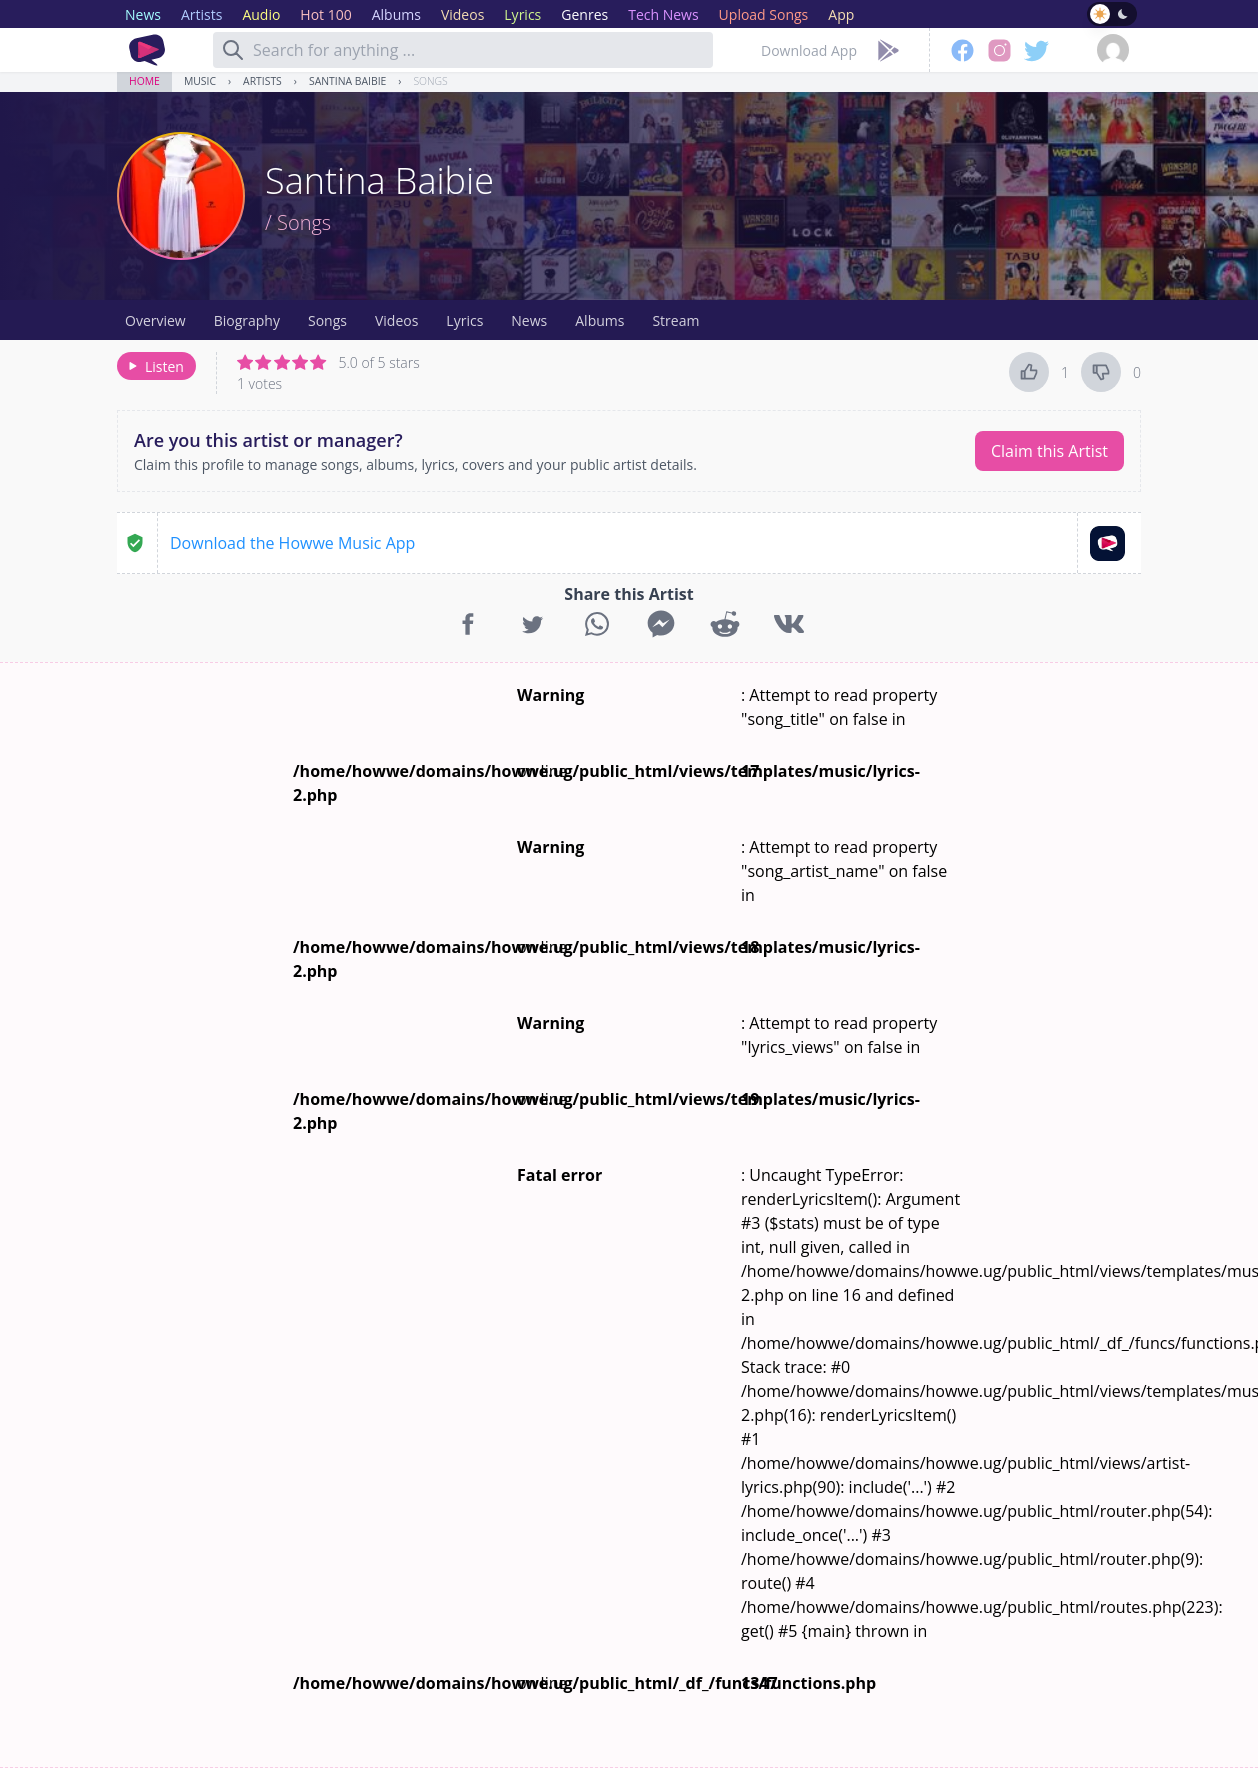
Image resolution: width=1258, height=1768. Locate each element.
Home (144, 81)
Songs (430, 81)
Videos (396, 320)
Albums (599, 320)
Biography (247, 320)
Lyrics (464, 320)
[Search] (233, 50)
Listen (154, 366)
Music (200, 81)
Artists (262, 81)
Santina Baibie (347, 81)
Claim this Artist (1049, 451)
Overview (155, 320)
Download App (809, 50)
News (529, 320)
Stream (675, 320)
